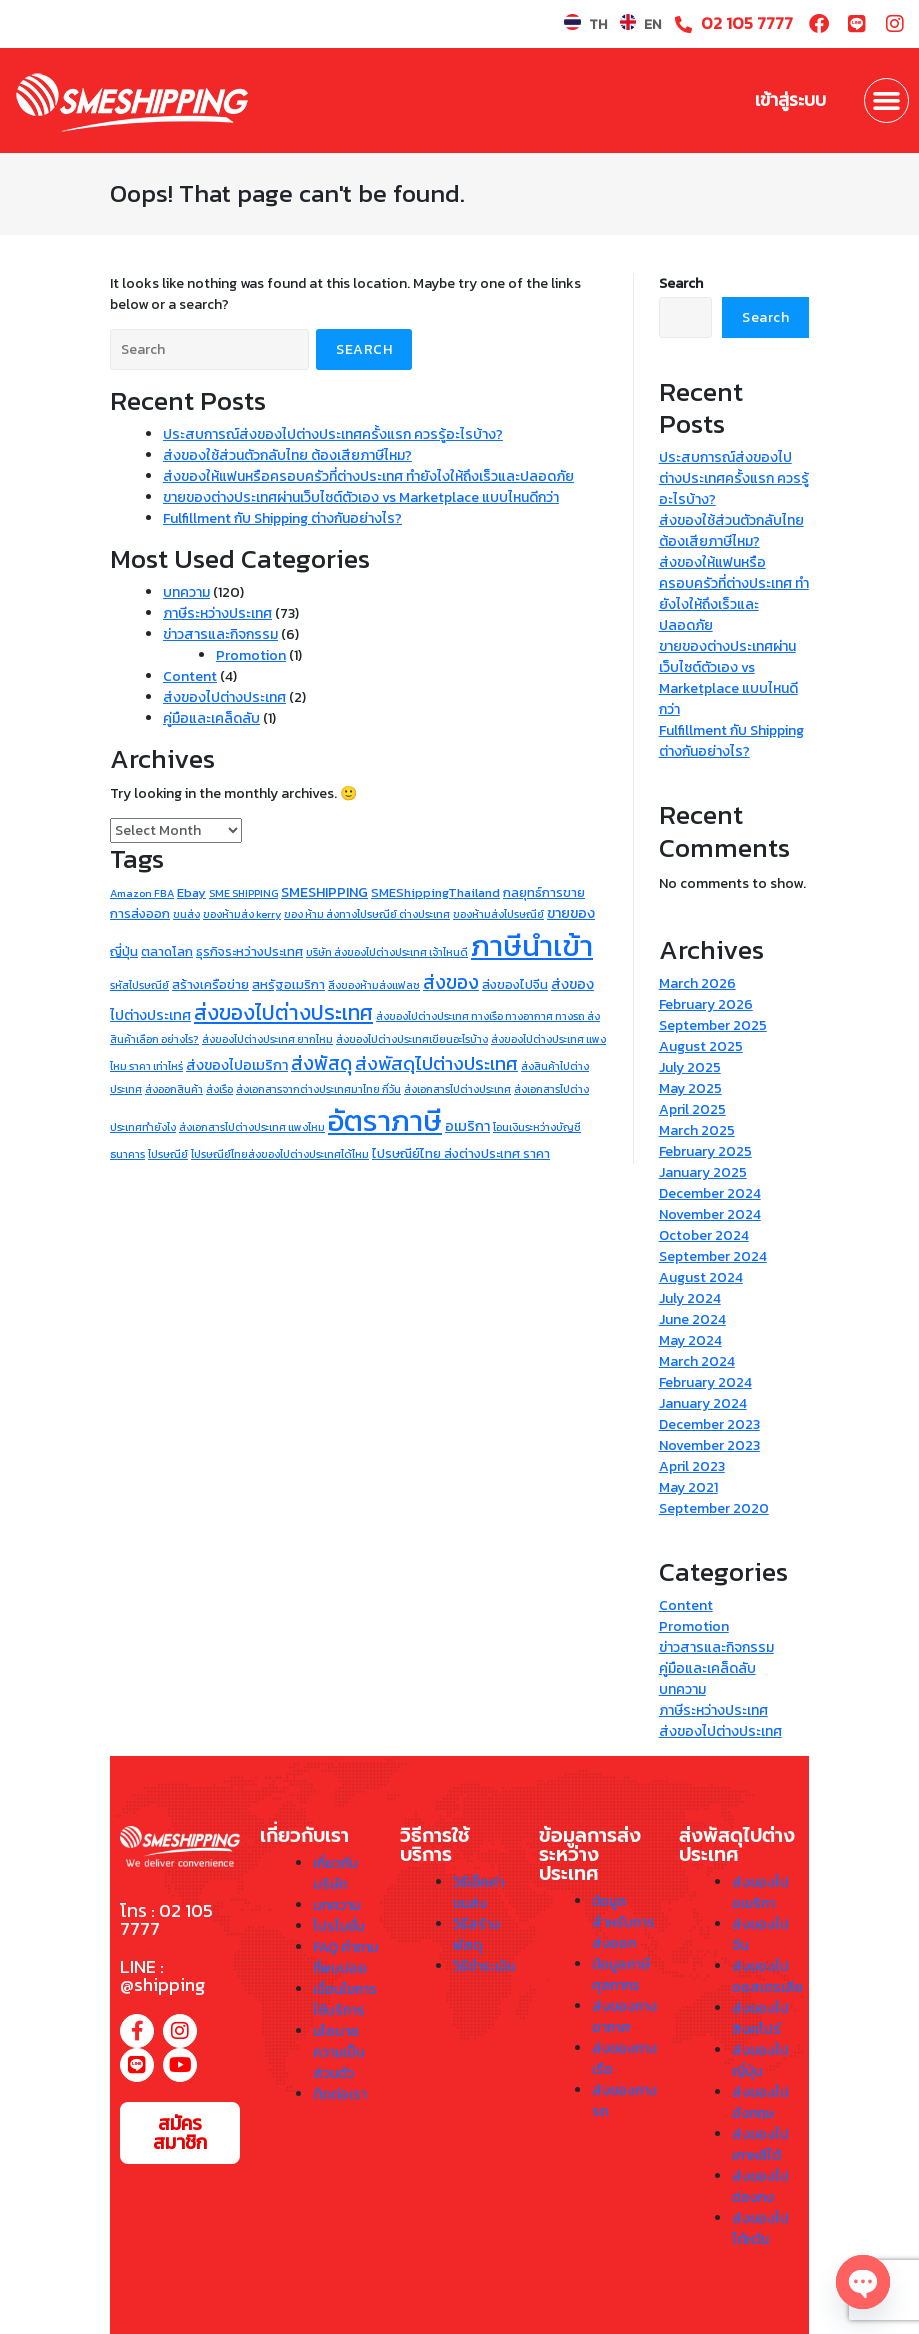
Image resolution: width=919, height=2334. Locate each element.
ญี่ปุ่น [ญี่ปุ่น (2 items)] (124, 951)
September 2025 (713, 1025)
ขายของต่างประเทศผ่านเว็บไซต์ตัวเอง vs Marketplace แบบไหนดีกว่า (361, 497)
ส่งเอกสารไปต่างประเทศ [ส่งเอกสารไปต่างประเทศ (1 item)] (457, 1089)
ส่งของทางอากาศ (624, 2017)
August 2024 (701, 1277)
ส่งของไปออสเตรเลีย (767, 1977)
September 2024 (713, 1256)
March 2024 (697, 1361)
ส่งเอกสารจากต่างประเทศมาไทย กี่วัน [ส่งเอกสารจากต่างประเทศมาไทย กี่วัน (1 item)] (318, 1089)
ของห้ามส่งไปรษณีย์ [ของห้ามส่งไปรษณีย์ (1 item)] (498, 914)
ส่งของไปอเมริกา (760, 1893)
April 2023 (692, 1466)
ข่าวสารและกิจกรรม (220, 634)
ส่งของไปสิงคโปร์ (760, 2019)
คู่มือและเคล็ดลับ (211, 718)
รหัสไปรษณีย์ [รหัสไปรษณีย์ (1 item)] (139, 985)
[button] (887, 101)
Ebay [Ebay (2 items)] (191, 892)
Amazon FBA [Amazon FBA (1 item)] (142, 893)
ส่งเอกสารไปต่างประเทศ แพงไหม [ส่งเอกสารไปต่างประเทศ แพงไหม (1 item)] (252, 1127)
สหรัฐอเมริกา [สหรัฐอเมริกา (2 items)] (288, 984)
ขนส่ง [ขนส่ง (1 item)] (186, 914)
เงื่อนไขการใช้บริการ (345, 2000)
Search (681, 283)
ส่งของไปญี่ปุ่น (760, 2061)
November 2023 (709, 1445)
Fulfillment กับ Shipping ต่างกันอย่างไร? (282, 518)
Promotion (251, 655)
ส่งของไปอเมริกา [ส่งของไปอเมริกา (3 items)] (237, 1065)
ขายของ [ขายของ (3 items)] (571, 913)
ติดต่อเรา (340, 2094)
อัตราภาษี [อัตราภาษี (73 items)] (385, 1121)
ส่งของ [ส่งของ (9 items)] (451, 982)
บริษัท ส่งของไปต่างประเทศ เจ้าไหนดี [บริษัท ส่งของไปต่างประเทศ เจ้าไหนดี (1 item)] (387, 952)
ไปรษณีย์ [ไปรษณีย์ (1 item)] (168, 1154)
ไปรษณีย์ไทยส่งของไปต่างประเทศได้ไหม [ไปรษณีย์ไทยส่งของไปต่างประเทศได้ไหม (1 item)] (280, 1154)
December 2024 (710, 1193)
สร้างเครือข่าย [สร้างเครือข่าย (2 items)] (210, 984)
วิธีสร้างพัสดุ (476, 1935)
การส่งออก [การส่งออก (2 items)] (140, 913)
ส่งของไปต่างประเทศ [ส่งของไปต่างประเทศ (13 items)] (283, 1012)
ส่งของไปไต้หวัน (760, 2229)
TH (598, 24)
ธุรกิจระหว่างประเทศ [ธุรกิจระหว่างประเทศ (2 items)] (249, 951)
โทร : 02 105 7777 (166, 1919)
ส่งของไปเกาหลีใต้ (760, 2145)
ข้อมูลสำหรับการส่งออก (623, 1922)
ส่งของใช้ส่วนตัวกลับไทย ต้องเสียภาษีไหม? (287, 455)
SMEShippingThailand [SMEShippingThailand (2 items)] (435, 892)
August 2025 (701, 1046)
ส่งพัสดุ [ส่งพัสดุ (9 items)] (321, 1063)
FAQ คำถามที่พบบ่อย (345, 1958)
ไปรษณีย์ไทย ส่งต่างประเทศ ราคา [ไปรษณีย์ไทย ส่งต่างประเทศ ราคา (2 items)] (461, 1153)
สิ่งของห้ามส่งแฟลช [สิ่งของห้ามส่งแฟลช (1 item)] (374, 985)
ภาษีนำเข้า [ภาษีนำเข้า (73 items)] (532, 946)
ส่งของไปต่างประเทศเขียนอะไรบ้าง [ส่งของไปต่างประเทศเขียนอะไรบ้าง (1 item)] (412, 1039)
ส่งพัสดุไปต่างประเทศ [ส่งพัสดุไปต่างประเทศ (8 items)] (436, 1063)
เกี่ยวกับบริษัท (335, 1874)
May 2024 (690, 1340)
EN (652, 24)
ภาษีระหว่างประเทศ (217, 613)
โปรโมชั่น (338, 1926)
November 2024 (710, 1214)
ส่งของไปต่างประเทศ (224, 697)
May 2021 (688, 1487)
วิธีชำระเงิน (484, 1966)
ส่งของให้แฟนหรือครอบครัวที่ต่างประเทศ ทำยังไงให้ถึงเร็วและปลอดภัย (368, 476)
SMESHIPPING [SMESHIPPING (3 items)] (324, 892)
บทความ (186, 592)
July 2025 (690, 1067)
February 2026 (706, 1004)
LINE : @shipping (162, 1975)
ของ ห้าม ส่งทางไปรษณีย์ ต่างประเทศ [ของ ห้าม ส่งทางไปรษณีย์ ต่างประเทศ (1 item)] (367, 914)
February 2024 (705, 1382)
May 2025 (690, 1088)
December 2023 (709, 1424)
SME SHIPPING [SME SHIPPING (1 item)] (243, 893)
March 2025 (697, 1130)
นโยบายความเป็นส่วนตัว (338, 2052)
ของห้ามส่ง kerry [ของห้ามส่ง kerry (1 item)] (242, 914)
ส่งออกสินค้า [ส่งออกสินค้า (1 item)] (174, 1089)
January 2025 (703, 1172)
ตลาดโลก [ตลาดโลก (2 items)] (167, 951)
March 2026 (697, 983)
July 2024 (690, 1298)
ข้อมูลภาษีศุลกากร (621, 1975)
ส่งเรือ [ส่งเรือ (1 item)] (219, 1089)
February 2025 (705, 1151)
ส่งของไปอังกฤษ (760, 2103)
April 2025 (692, 1109)
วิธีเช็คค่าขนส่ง (478, 1893)
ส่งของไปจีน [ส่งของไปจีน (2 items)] (515, 984)
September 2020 (714, 1508)
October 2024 (704, 1235)
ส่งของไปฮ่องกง (760, 2187)
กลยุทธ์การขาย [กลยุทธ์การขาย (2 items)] (544, 892)
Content (190, 676)
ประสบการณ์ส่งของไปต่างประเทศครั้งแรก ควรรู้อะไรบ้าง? (333, 434)
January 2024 (703, 1403)
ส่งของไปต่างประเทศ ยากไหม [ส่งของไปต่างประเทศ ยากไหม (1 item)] (267, 1039)
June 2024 (692, 1319)
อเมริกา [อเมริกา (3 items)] (467, 1126)
